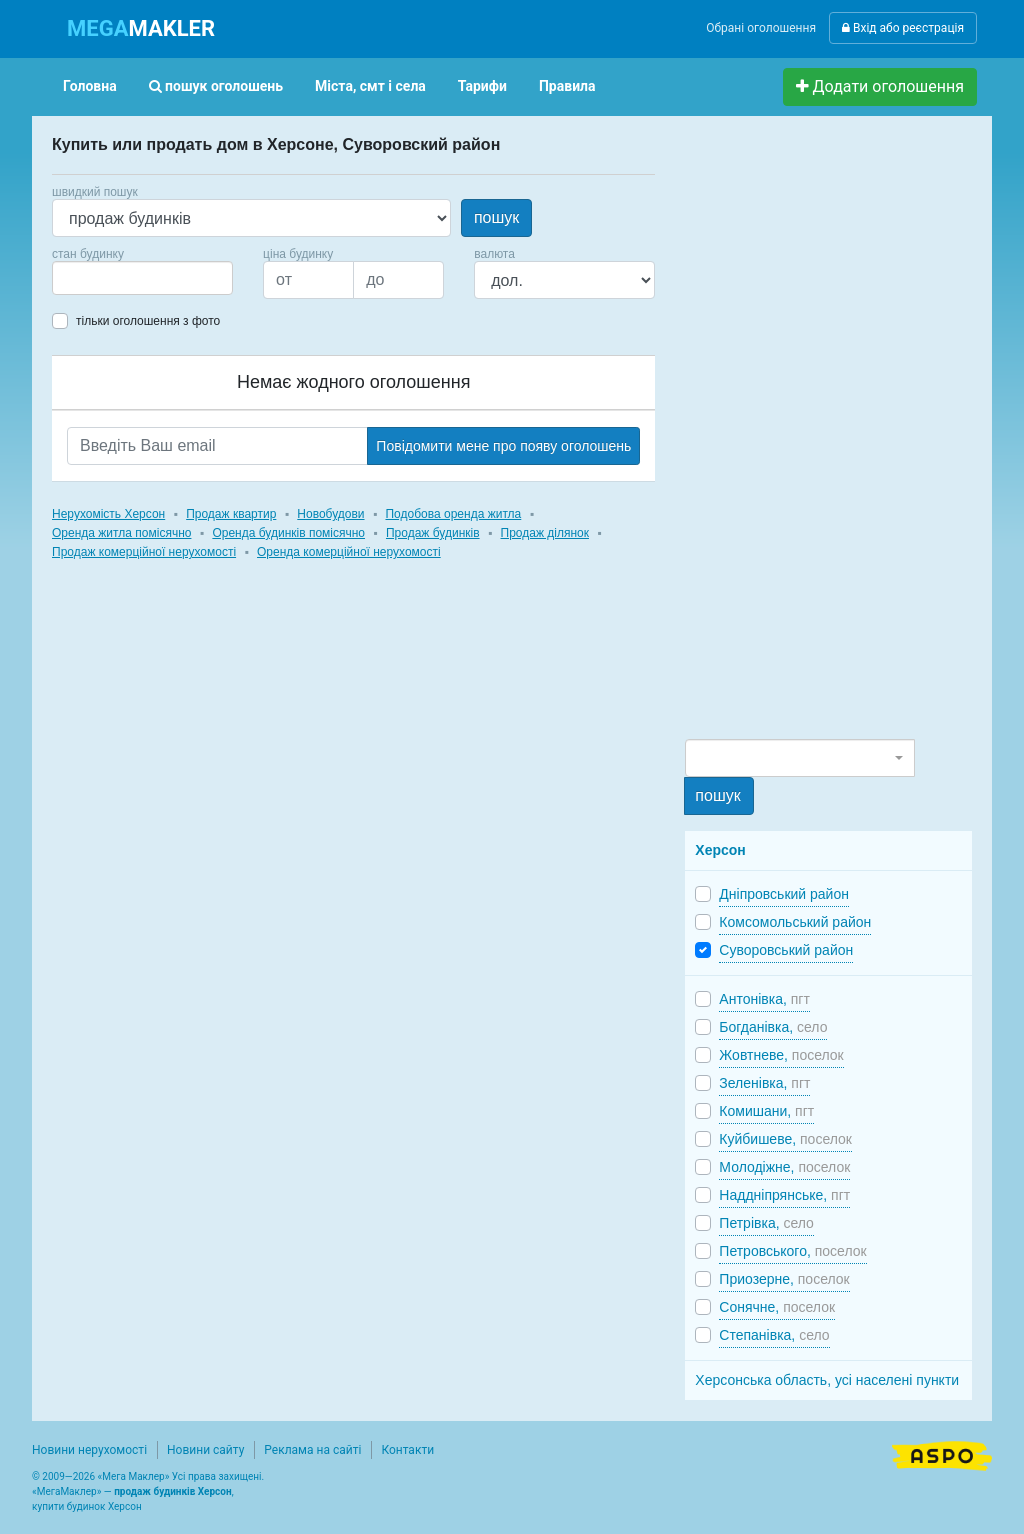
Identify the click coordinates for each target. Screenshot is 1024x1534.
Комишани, (766, 1111)
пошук (496, 217)
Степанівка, (774, 1335)
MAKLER (141, 28)
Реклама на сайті (312, 1450)
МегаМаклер (67, 1491)
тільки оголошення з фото (148, 321)
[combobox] (142, 278)
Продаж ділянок (545, 533)
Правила (567, 86)
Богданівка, (773, 1027)
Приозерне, (784, 1279)
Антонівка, (764, 999)
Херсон (720, 850)
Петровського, (792, 1251)
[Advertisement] (835, 436)
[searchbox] (88, 278)
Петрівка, (766, 1223)
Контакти (407, 1450)
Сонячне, (777, 1307)
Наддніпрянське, (784, 1195)
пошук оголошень (216, 86)
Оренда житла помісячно (121, 533)
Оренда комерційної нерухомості (349, 552)
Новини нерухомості (89, 1450)
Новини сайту (205, 1450)
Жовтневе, (781, 1055)
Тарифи (482, 86)
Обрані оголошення (761, 28)
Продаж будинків (433, 533)
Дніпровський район (784, 894)
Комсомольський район (795, 922)
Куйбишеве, (785, 1139)
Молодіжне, (784, 1167)
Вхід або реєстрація (903, 28)
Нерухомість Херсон (108, 514)
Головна (90, 86)
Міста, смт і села (370, 86)
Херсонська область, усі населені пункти (827, 1380)
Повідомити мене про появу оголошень (503, 446)
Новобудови (330, 514)
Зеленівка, (764, 1083)
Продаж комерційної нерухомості (144, 552)
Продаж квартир (231, 514)
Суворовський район (786, 950)
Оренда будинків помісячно (288, 533)
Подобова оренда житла (453, 514)
